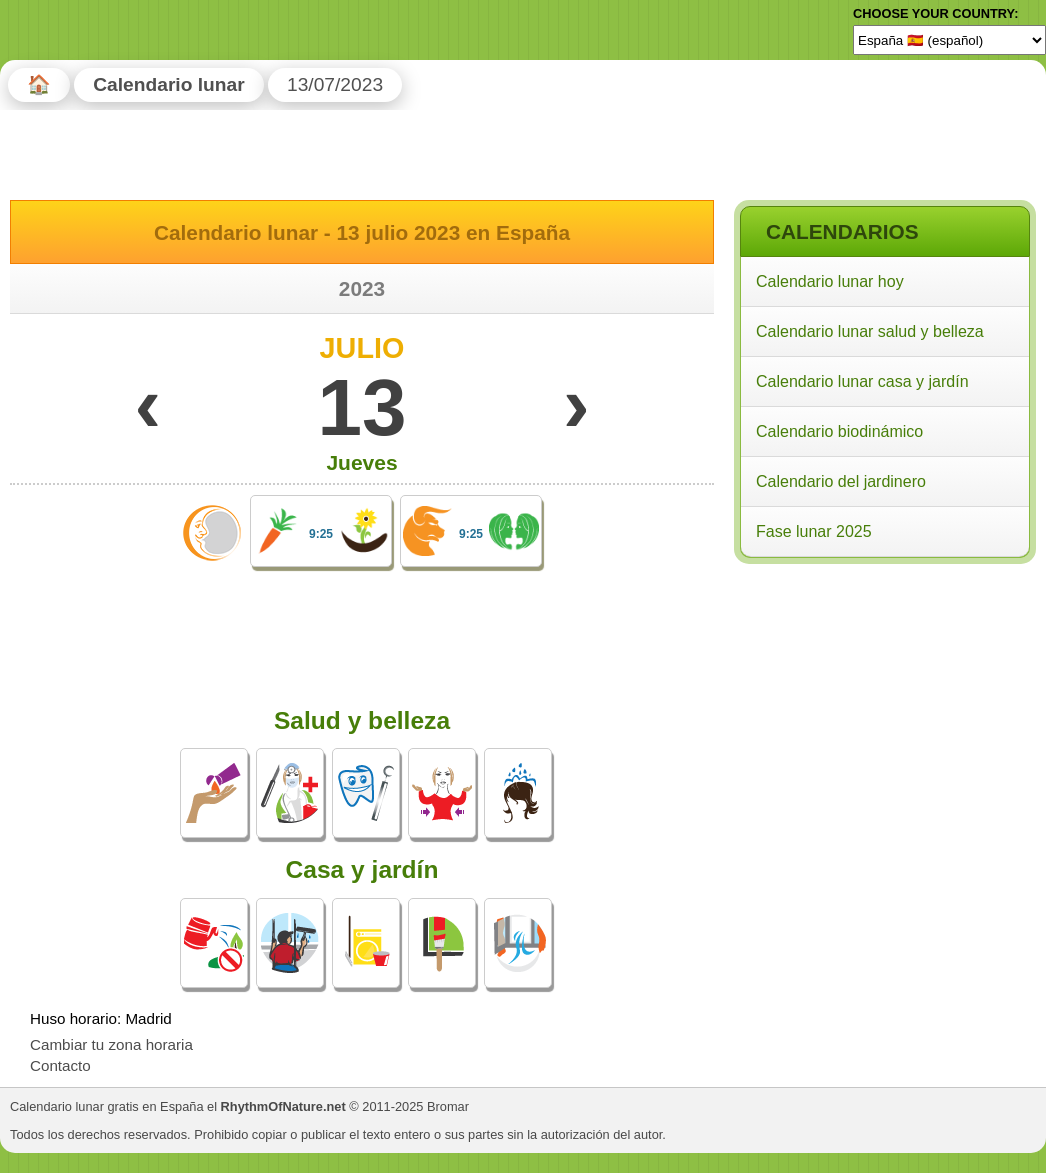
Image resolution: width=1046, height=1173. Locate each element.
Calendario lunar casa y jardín (862, 381)
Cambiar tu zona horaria (111, 1044)
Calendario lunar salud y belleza (870, 331)
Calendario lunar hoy (830, 281)
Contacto (60, 1065)
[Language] (949, 40)
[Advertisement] (884, 699)
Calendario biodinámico (839, 431)
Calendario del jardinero (841, 481)
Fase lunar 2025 (814, 531)
